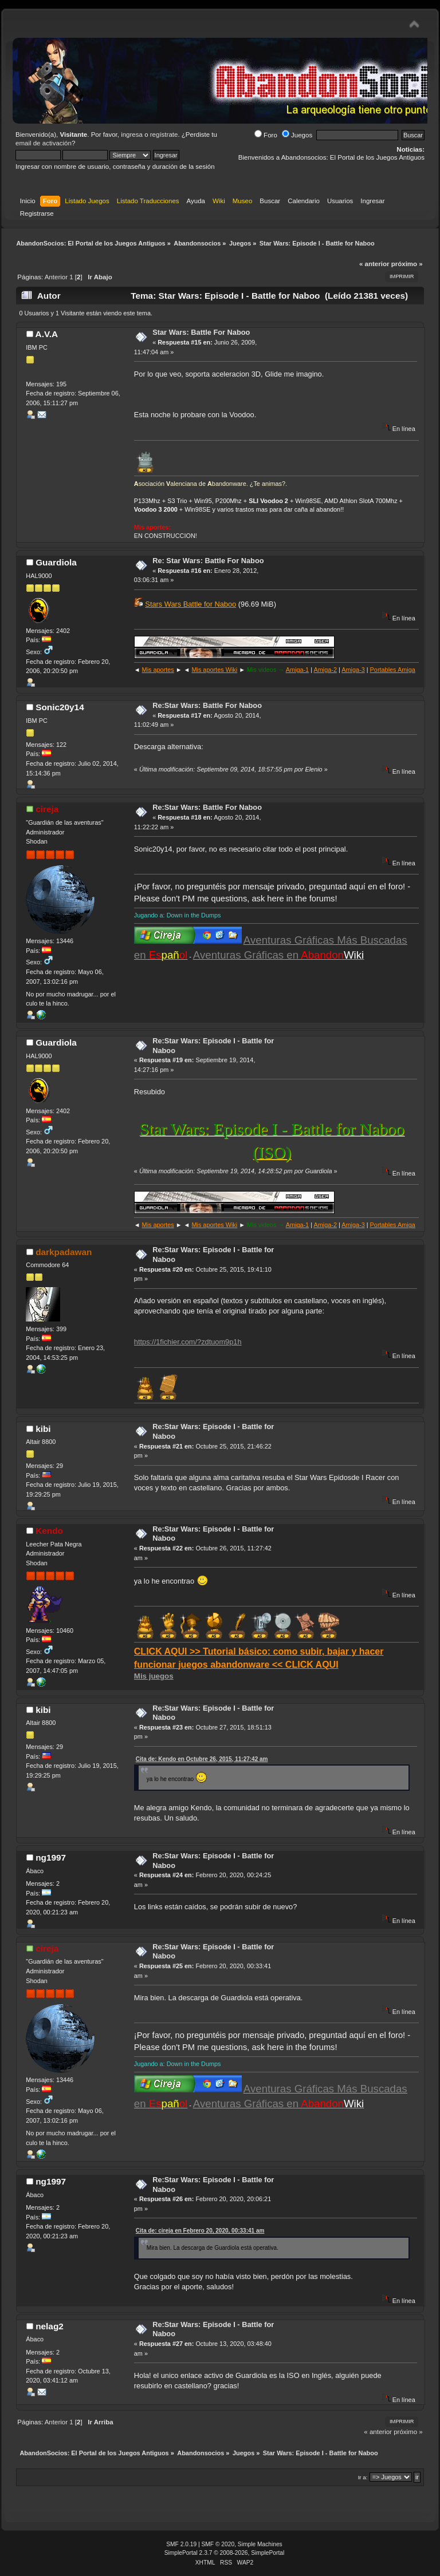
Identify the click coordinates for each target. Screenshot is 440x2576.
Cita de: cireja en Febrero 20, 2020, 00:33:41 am (200, 2230)
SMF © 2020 (218, 2544)
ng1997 (51, 1857)
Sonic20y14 (60, 707)
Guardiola (56, 562)
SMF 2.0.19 (181, 2544)
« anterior (374, 263)
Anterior (56, 277)
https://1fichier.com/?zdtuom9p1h (188, 1342)
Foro (265, 135)
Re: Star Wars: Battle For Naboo (208, 560)
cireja (47, 809)
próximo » (407, 263)
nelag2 (50, 2326)
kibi (43, 1429)
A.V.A (47, 334)
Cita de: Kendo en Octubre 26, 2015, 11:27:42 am (202, 1759)
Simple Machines (260, 2544)
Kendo (49, 1531)
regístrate (164, 134)
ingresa (132, 134)
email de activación (43, 143)
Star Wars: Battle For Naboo (201, 332)
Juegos (297, 135)
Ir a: (363, 2477)
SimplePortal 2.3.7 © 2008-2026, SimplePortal (224, 2553)
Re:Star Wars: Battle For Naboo (207, 705)
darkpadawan (64, 1252)
